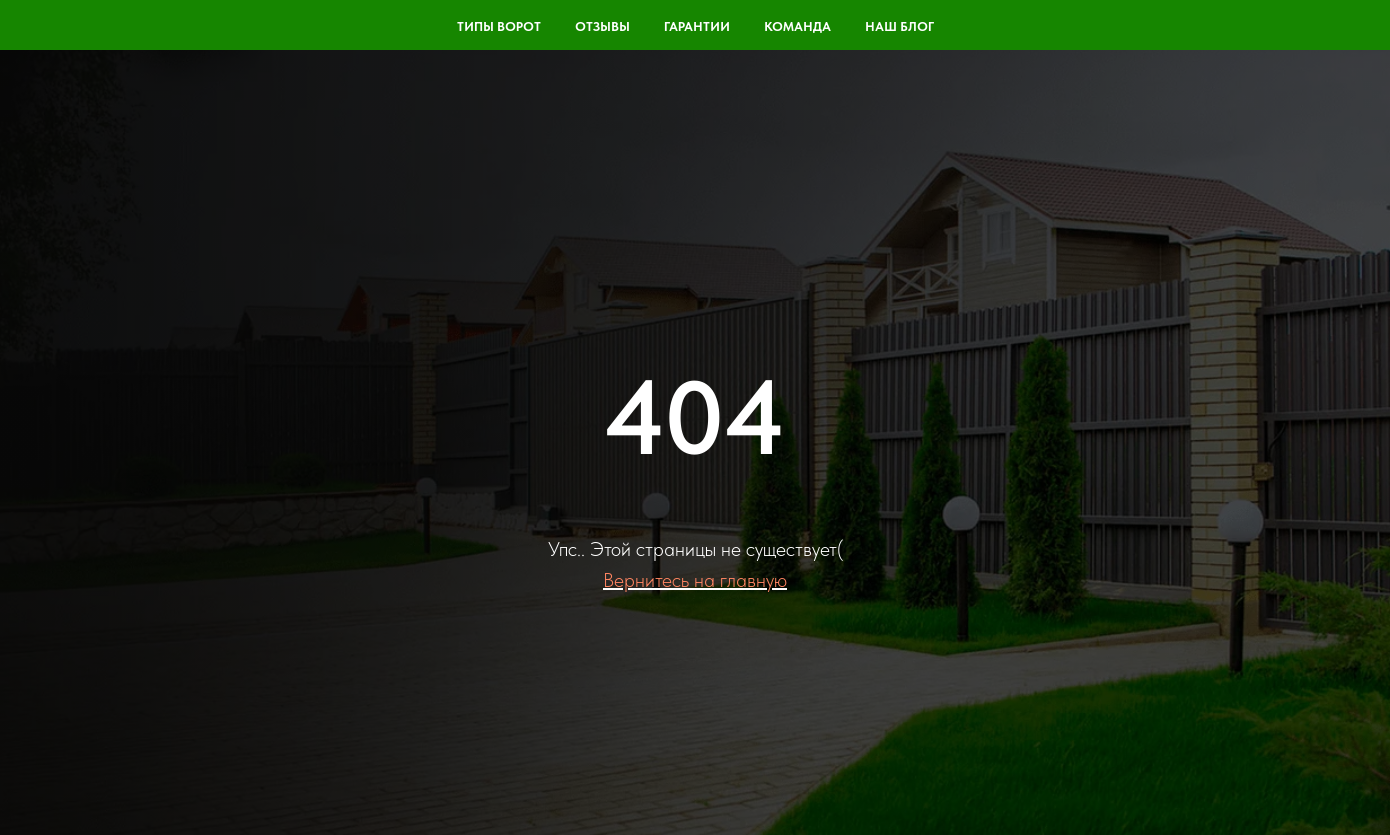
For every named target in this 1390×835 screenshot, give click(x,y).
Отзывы (602, 26)
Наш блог (899, 26)
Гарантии (697, 26)
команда (797, 26)
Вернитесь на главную (695, 580)
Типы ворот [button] (499, 26)
